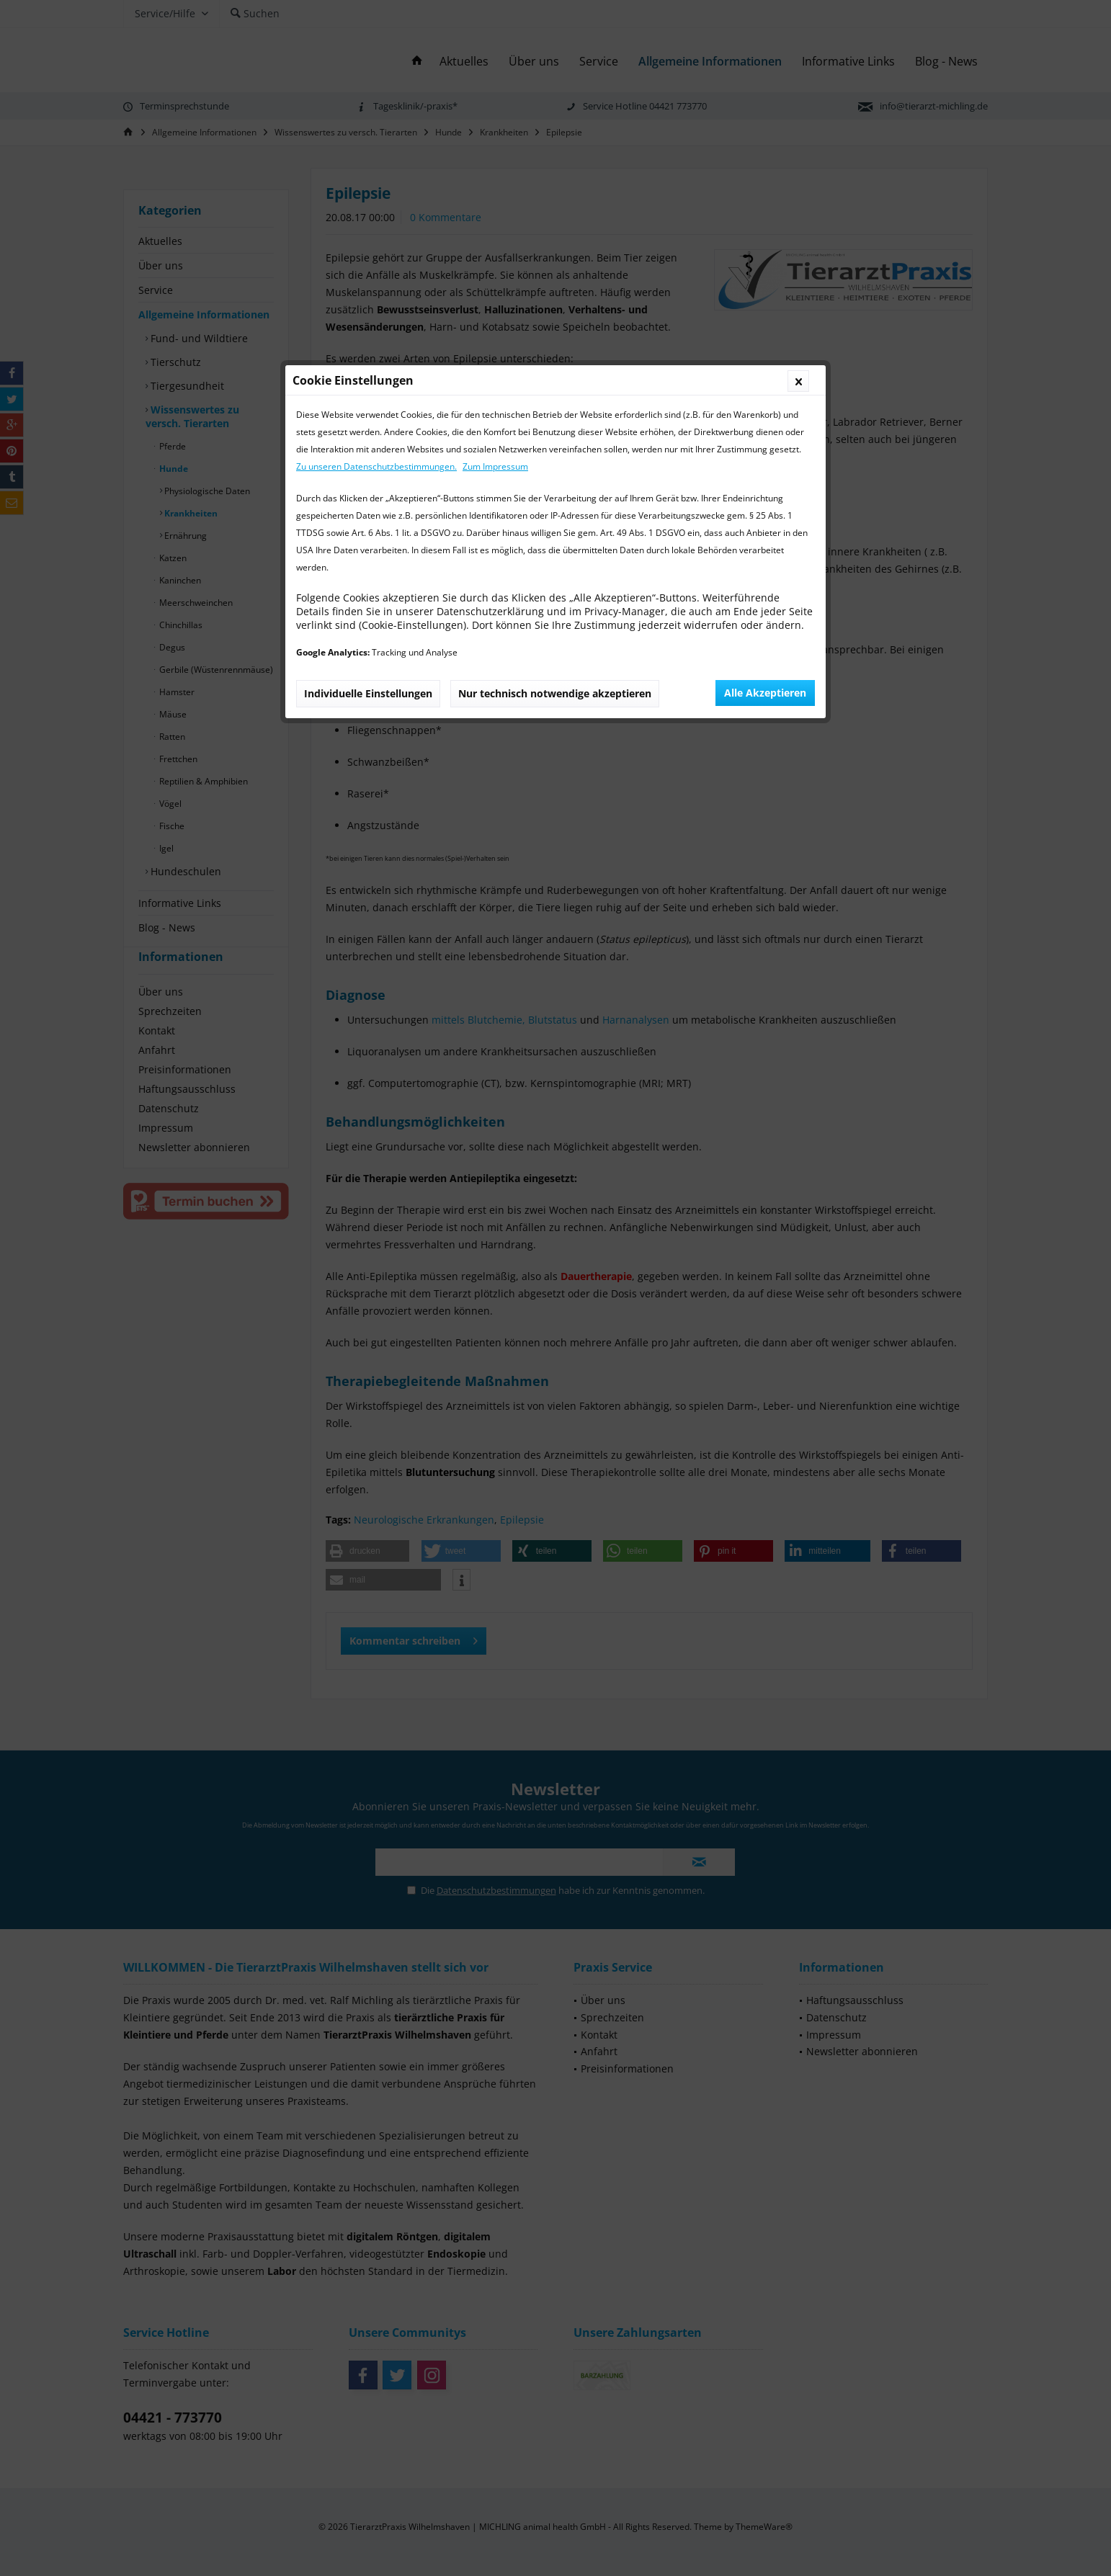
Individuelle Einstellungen (368, 411)
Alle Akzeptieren (765, 410)
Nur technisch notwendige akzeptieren (554, 411)
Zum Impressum (495, 184)
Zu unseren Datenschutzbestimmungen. (376, 184)
